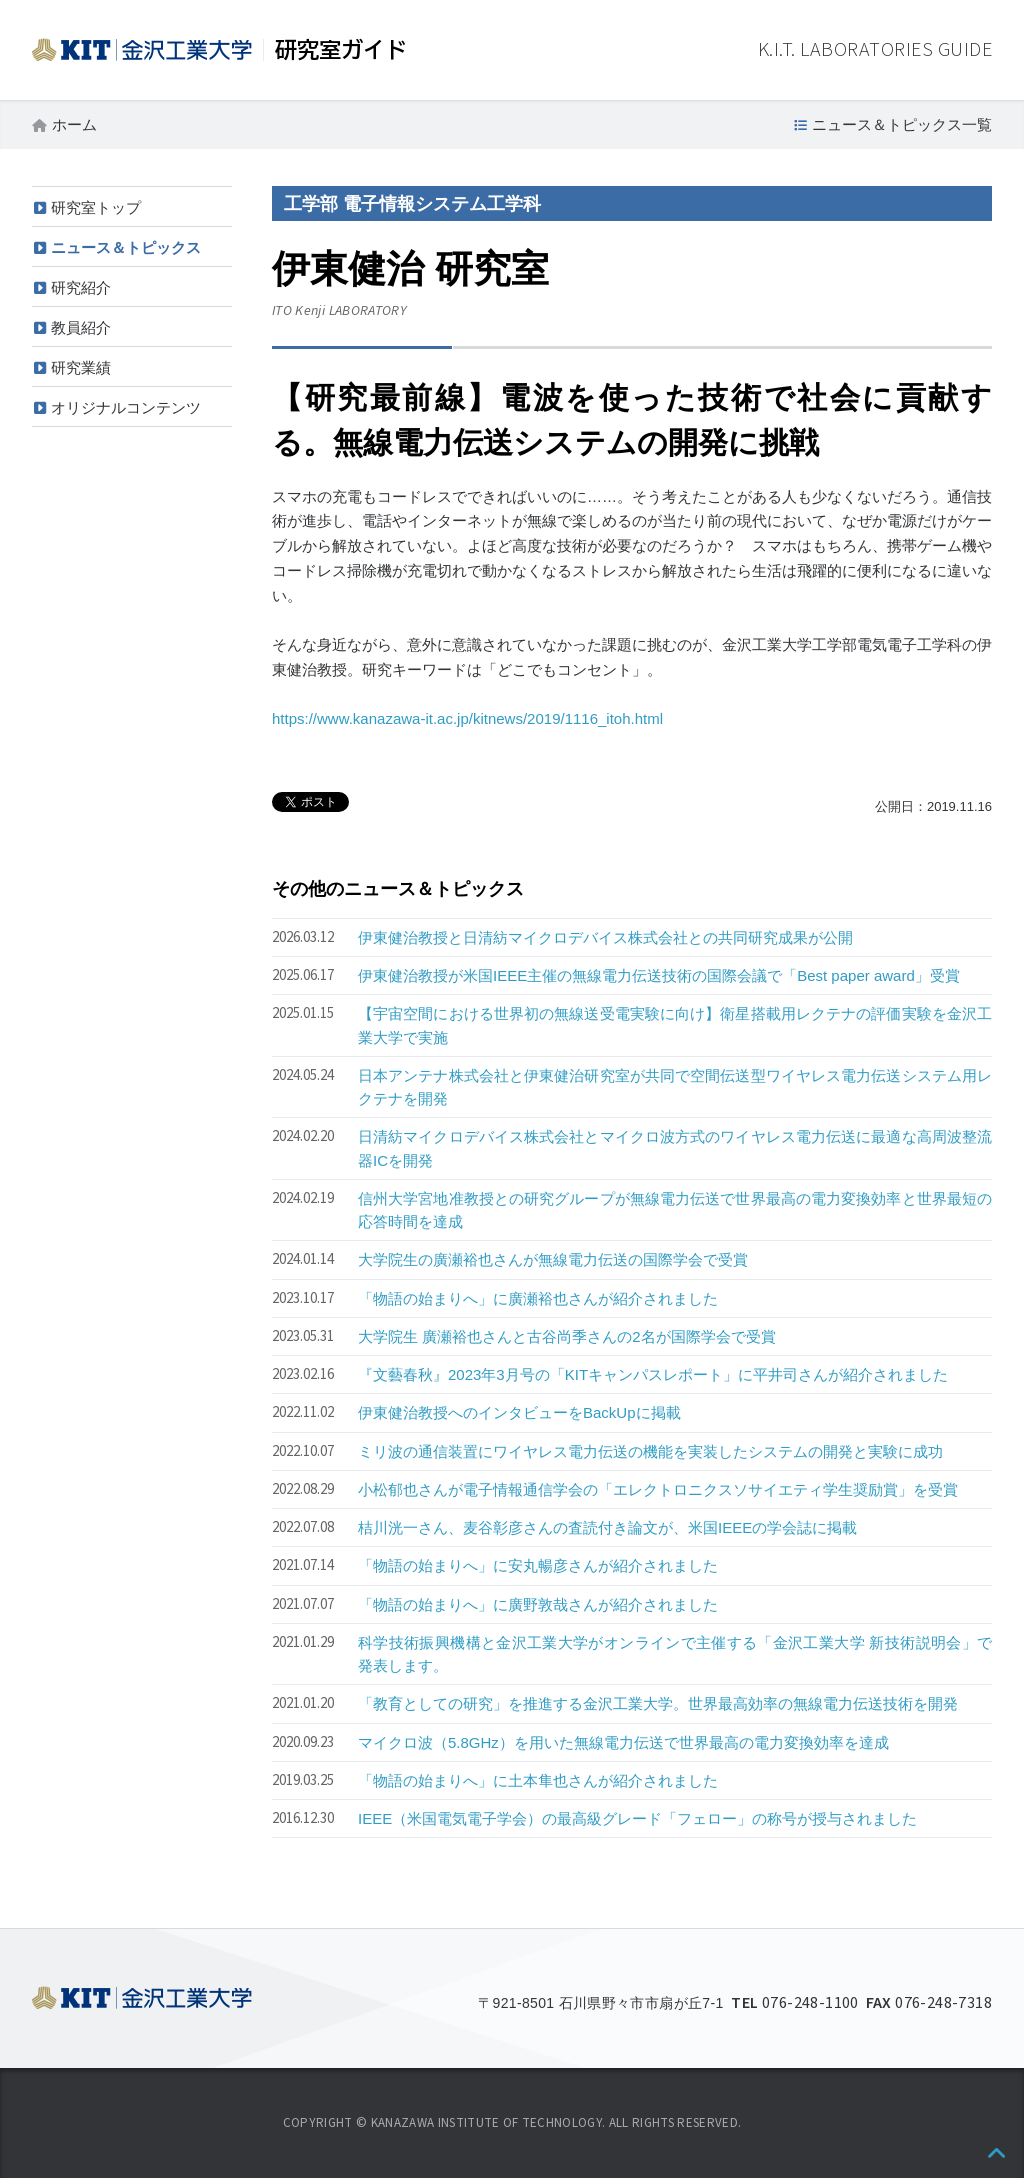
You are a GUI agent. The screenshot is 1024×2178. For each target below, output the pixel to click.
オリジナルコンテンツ (126, 407)
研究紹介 (81, 287)
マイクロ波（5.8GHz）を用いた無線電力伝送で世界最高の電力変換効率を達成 (623, 1742)
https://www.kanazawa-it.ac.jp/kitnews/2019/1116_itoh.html (467, 718)
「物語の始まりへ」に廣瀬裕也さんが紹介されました (538, 1298)
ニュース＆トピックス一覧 (902, 124)
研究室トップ (96, 207)
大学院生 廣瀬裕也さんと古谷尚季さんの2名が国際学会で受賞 (567, 1336)
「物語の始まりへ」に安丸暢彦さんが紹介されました (538, 1565)
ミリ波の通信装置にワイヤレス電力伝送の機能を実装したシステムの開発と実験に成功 (650, 1451)
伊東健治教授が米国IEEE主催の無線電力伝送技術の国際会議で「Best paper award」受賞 (659, 975)
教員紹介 (81, 327)
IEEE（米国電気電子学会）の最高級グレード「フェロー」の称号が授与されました (637, 1818)
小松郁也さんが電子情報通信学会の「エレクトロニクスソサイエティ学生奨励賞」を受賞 (658, 1489)
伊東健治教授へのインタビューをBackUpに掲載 (519, 1412)
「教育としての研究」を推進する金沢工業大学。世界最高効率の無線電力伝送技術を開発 (658, 1703)
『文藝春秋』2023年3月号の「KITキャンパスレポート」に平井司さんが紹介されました (653, 1374)
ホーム (74, 124)
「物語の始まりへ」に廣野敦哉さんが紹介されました (538, 1604)
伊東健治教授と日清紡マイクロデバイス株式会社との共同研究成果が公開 (605, 937)
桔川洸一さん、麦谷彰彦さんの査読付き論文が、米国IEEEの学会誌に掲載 (607, 1527)
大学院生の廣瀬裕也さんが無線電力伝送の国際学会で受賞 (553, 1259)
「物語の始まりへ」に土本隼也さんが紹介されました (538, 1780)
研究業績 (81, 367)
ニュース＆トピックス (126, 247)
